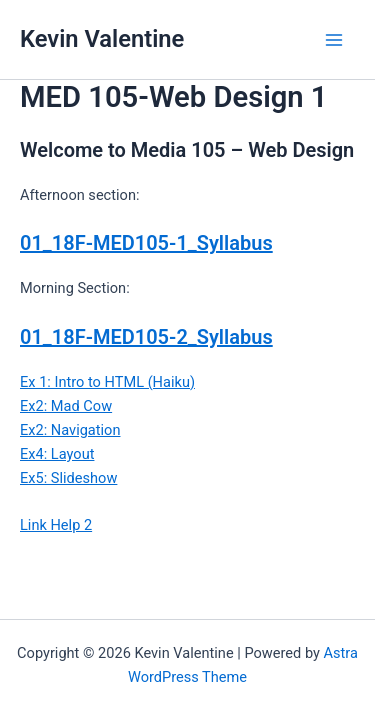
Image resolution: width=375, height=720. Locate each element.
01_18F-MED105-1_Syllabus (146, 243)
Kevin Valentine (102, 39)
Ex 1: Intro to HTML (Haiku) (107, 382)
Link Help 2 (56, 525)
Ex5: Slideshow (68, 478)
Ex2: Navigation (70, 430)
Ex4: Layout (57, 454)
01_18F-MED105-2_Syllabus (146, 337)
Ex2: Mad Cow (66, 406)
